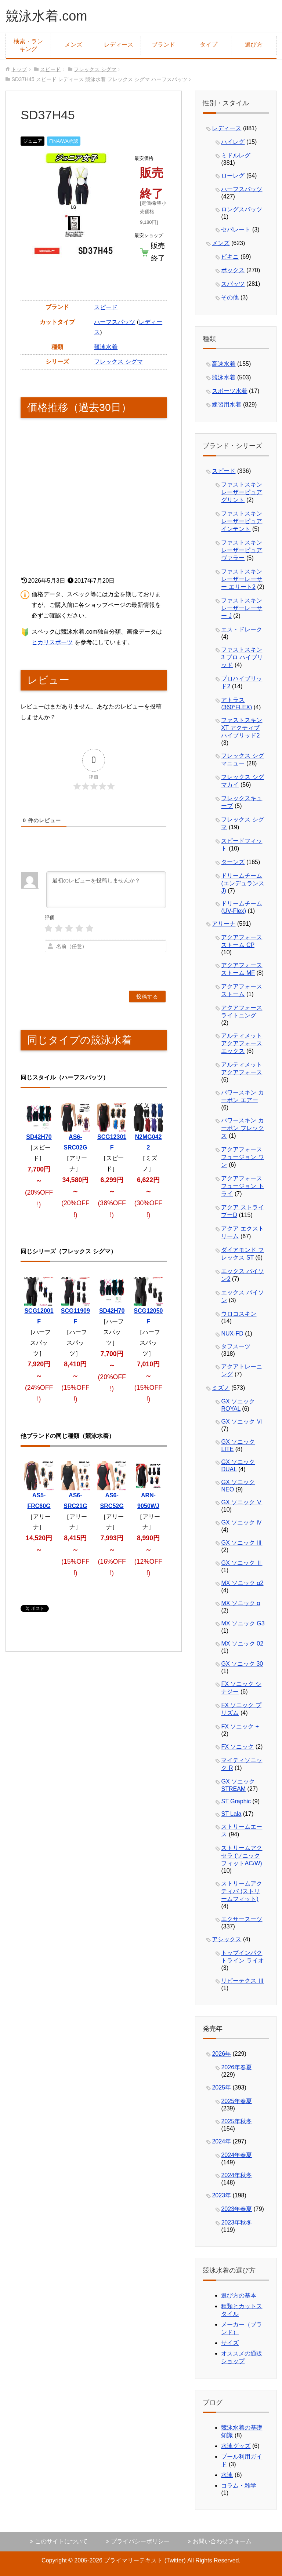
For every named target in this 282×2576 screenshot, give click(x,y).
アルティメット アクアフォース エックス (241, 1043)
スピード (106, 307)
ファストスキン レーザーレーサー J (241, 608)
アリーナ (223, 924)
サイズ (230, 2343)
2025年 (221, 2087)
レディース (118, 44)
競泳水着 (106, 347)
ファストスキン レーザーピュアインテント (241, 521)
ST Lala (231, 1814)
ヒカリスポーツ (52, 642)
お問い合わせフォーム (222, 2541)
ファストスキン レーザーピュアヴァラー (241, 550)
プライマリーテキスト (133, 2560)
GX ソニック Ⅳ (241, 1522)
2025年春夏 (236, 2101)
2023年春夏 (236, 2209)
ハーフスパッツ (114, 322)
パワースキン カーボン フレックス (242, 1128)
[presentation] (121, 967)
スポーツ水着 (229, 391)
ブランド (163, 44)
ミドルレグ (235, 155)
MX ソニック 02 (242, 1643)
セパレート (235, 229)
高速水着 (223, 364)
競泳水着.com (46, 15)
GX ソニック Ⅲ (241, 1543)
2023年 (221, 2195)
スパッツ (233, 284)
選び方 (254, 44)
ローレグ (233, 175)
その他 (230, 297)
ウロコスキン (238, 1314)
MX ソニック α (240, 1603)
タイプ (208, 44)
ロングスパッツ (241, 209)
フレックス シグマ (118, 361)
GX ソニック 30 (242, 1664)
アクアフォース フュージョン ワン (242, 1157)
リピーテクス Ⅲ (242, 1981)
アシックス (226, 1939)
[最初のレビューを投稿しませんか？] (106, 889)
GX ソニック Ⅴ (241, 1502)
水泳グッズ (235, 2446)
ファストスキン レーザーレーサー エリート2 (241, 579)
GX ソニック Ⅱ (241, 1563)
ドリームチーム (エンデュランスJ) (242, 883)
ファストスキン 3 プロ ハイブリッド (242, 657)
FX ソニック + (240, 1726)
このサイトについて (61, 2541)
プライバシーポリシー (140, 2541)
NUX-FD (232, 1333)
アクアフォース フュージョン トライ (242, 1186)
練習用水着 (226, 404)
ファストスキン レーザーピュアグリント (241, 492)
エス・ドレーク (241, 629)
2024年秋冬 (236, 2175)
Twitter (175, 2560)
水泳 (227, 2475)
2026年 (221, 2054)
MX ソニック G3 (242, 1623)
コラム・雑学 (238, 2485)
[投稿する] (147, 996)
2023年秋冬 (236, 2222)
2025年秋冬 (236, 2121)
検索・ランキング (28, 45)
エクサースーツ (241, 1919)
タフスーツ (235, 1346)
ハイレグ (233, 142)
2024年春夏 (236, 2155)
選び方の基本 (238, 2295)
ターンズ (233, 862)
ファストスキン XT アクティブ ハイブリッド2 (241, 728)
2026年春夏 (236, 2067)
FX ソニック (237, 1747)
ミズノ (220, 1388)
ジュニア (32, 141)
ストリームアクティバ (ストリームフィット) (241, 1891)
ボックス (233, 270)
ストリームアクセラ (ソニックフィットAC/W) (241, 1855)
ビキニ (230, 257)
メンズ (73, 44)
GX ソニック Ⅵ (241, 1421)
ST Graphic (236, 1801)
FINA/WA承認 (63, 141)
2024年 (221, 2141)
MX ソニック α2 (242, 1583)
